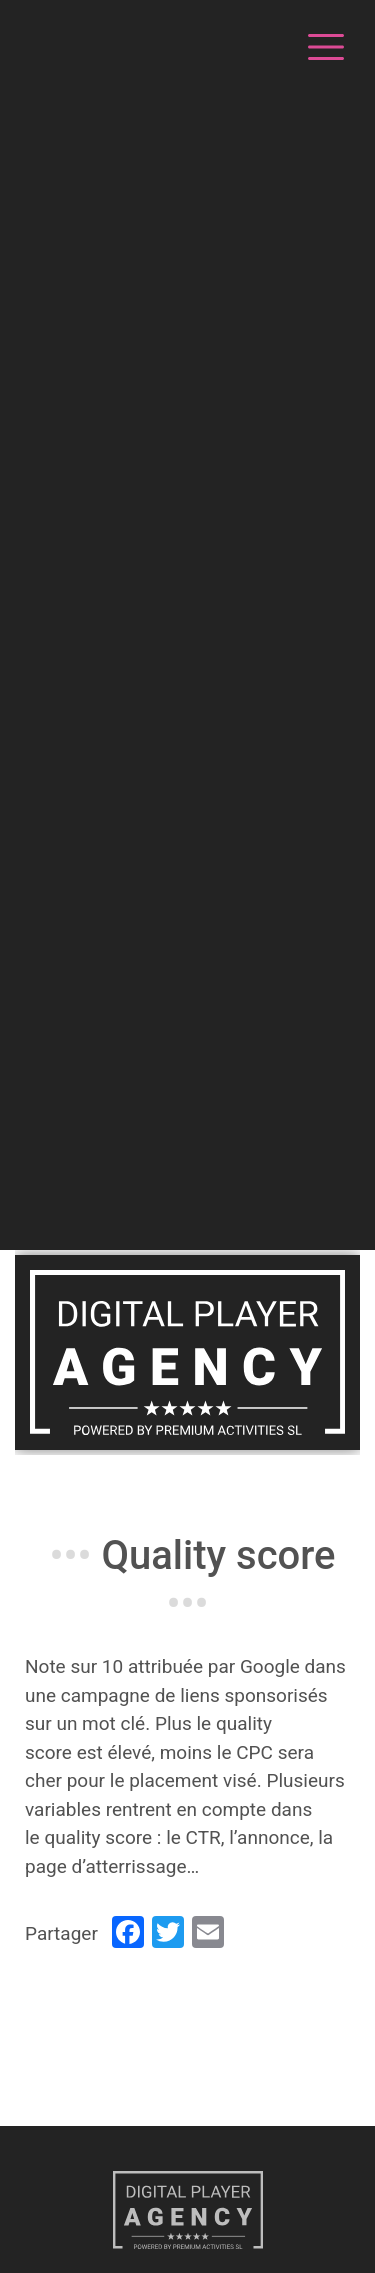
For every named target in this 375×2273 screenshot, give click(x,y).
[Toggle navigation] (323, 44)
